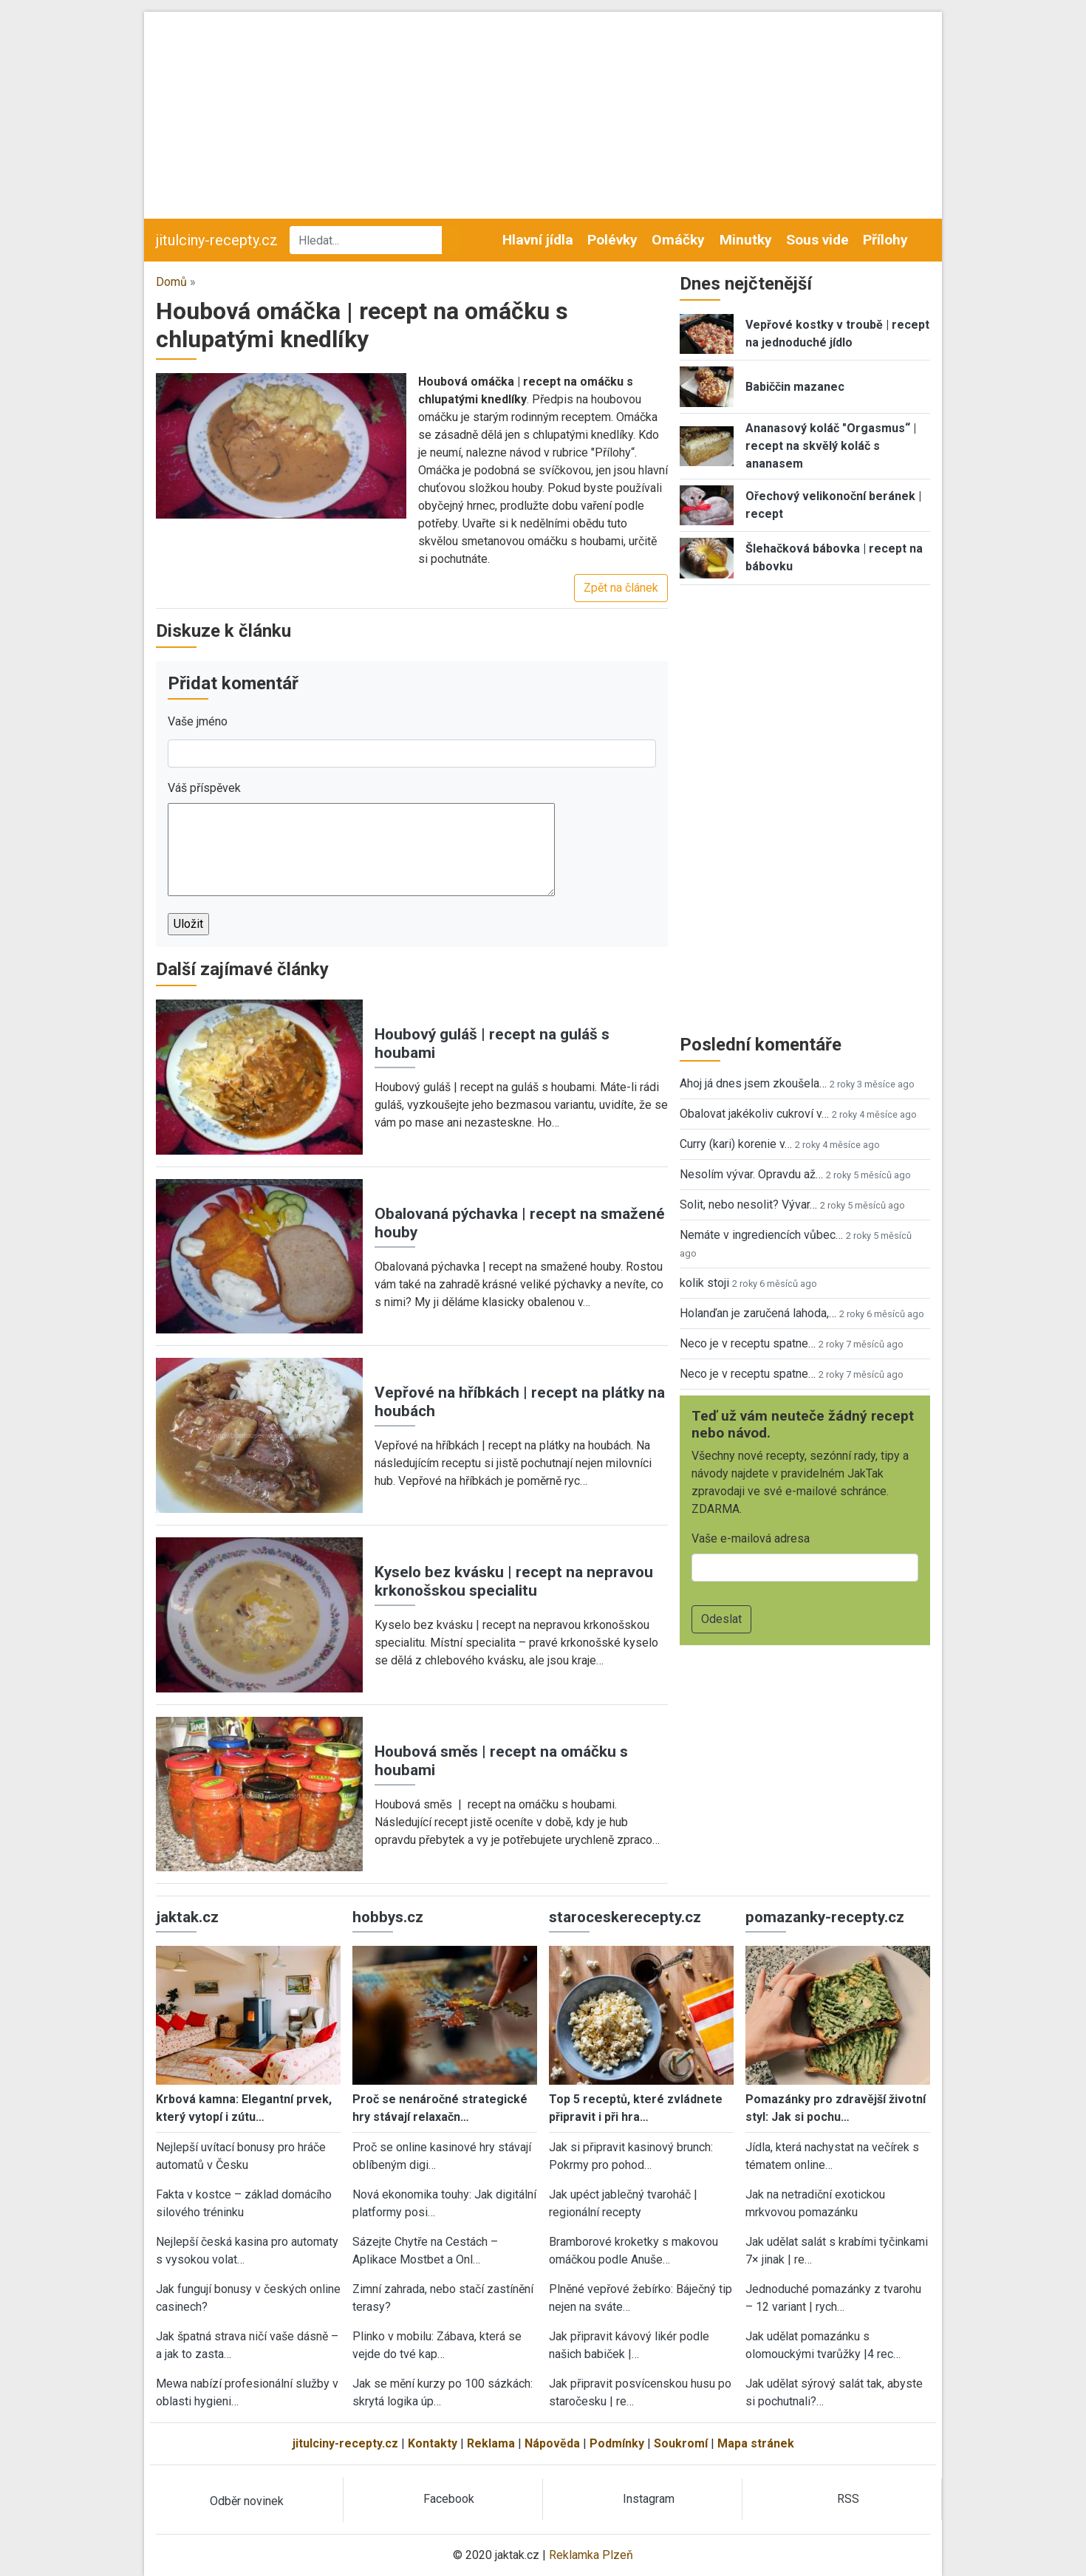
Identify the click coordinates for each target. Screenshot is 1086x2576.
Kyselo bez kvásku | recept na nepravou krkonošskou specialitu (514, 1581)
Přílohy (885, 239)
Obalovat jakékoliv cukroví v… (754, 1114)
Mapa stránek (755, 2443)
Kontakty (432, 2443)
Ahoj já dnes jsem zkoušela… (753, 1083)
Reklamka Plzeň (591, 2555)
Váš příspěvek (204, 788)
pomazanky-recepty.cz (824, 1917)
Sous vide (817, 239)
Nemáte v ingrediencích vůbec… (761, 1235)
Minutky (746, 239)
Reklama (491, 2443)
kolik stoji (704, 1283)
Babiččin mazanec (794, 387)
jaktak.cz (187, 1917)
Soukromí (681, 2443)
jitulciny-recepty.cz (217, 240)
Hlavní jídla (537, 239)
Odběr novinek (247, 2501)
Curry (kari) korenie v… (736, 1144)
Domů (171, 282)
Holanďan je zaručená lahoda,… (758, 1313)
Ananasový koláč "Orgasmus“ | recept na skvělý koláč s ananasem (830, 446)
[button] (281, 445)
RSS (848, 2499)
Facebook (448, 2499)
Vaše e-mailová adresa (750, 1538)
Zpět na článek (621, 588)
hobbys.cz (387, 1917)
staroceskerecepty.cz (625, 1917)
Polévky (612, 239)
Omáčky (678, 239)
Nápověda (552, 2443)
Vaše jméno (198, 721)
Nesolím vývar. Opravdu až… (751, 1174)
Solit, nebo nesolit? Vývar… (748, 1205)
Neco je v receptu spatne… (748, 1343)
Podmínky (617, 2443)
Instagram (649, 2499)
